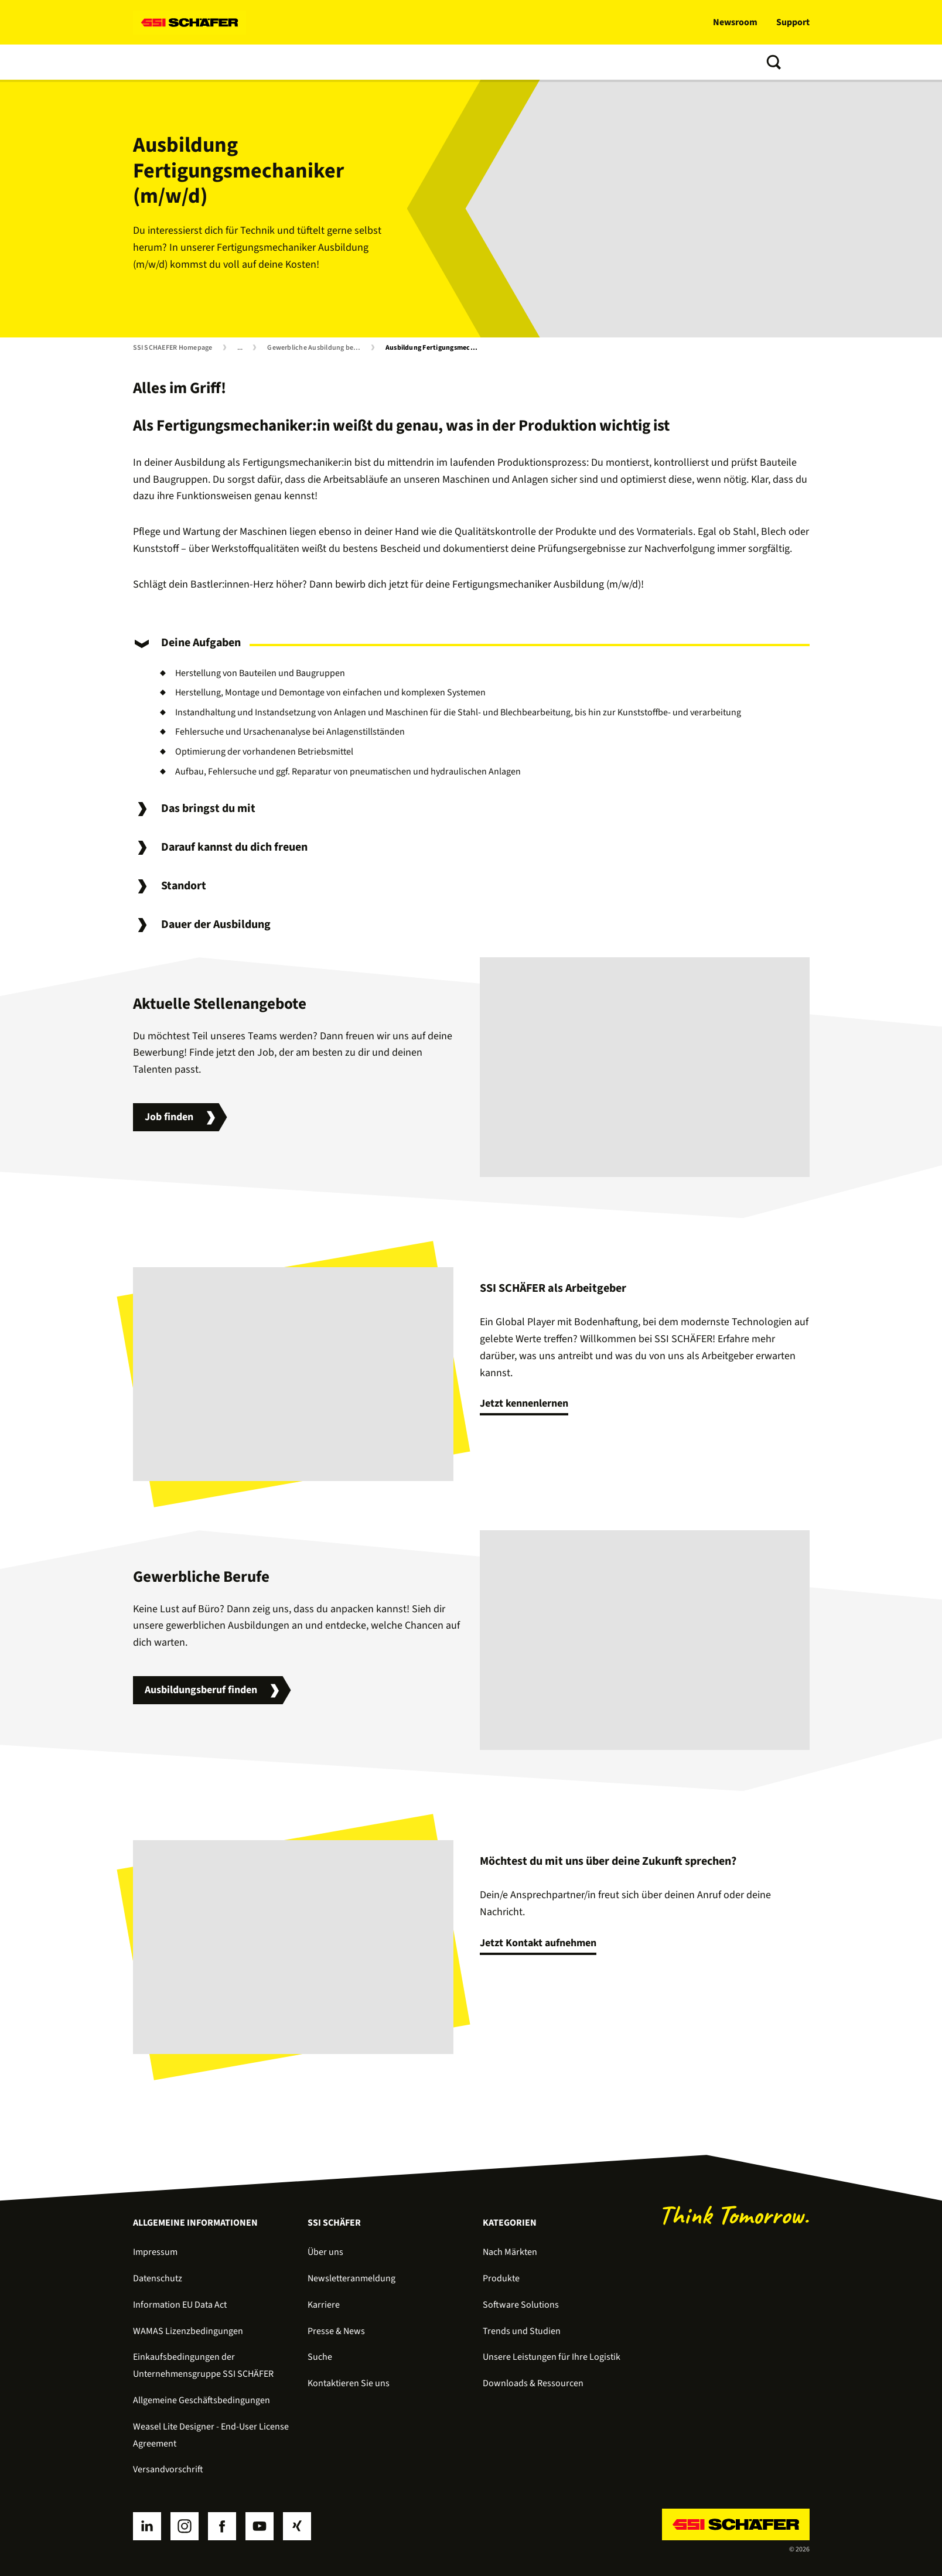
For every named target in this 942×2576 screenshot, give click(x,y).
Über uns (475, 62)
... (240, 348)
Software (270, 62)
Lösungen (156, 62)
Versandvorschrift (168, 2469)
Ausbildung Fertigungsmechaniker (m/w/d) (434, 348)
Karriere (324, 2304)
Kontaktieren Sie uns (349, 2383)
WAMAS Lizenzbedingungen (188, 2331)
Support (793, 22)
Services (324, 62)
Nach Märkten (510, 2252)
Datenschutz (157, 2278)
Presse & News (336, 2331)
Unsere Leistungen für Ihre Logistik (551, 2356)
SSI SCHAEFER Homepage (173, 348)
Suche (320, 2356)
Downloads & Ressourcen (533, 2383)
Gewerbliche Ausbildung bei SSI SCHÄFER (316, 348)
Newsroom (735, 22)
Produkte (214, 62)
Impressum (155, 2252)
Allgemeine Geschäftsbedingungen (201, 2400)
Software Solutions (521, 2304)
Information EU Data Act (180, 2304)
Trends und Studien (399, 62)
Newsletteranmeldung (351, 2278)
